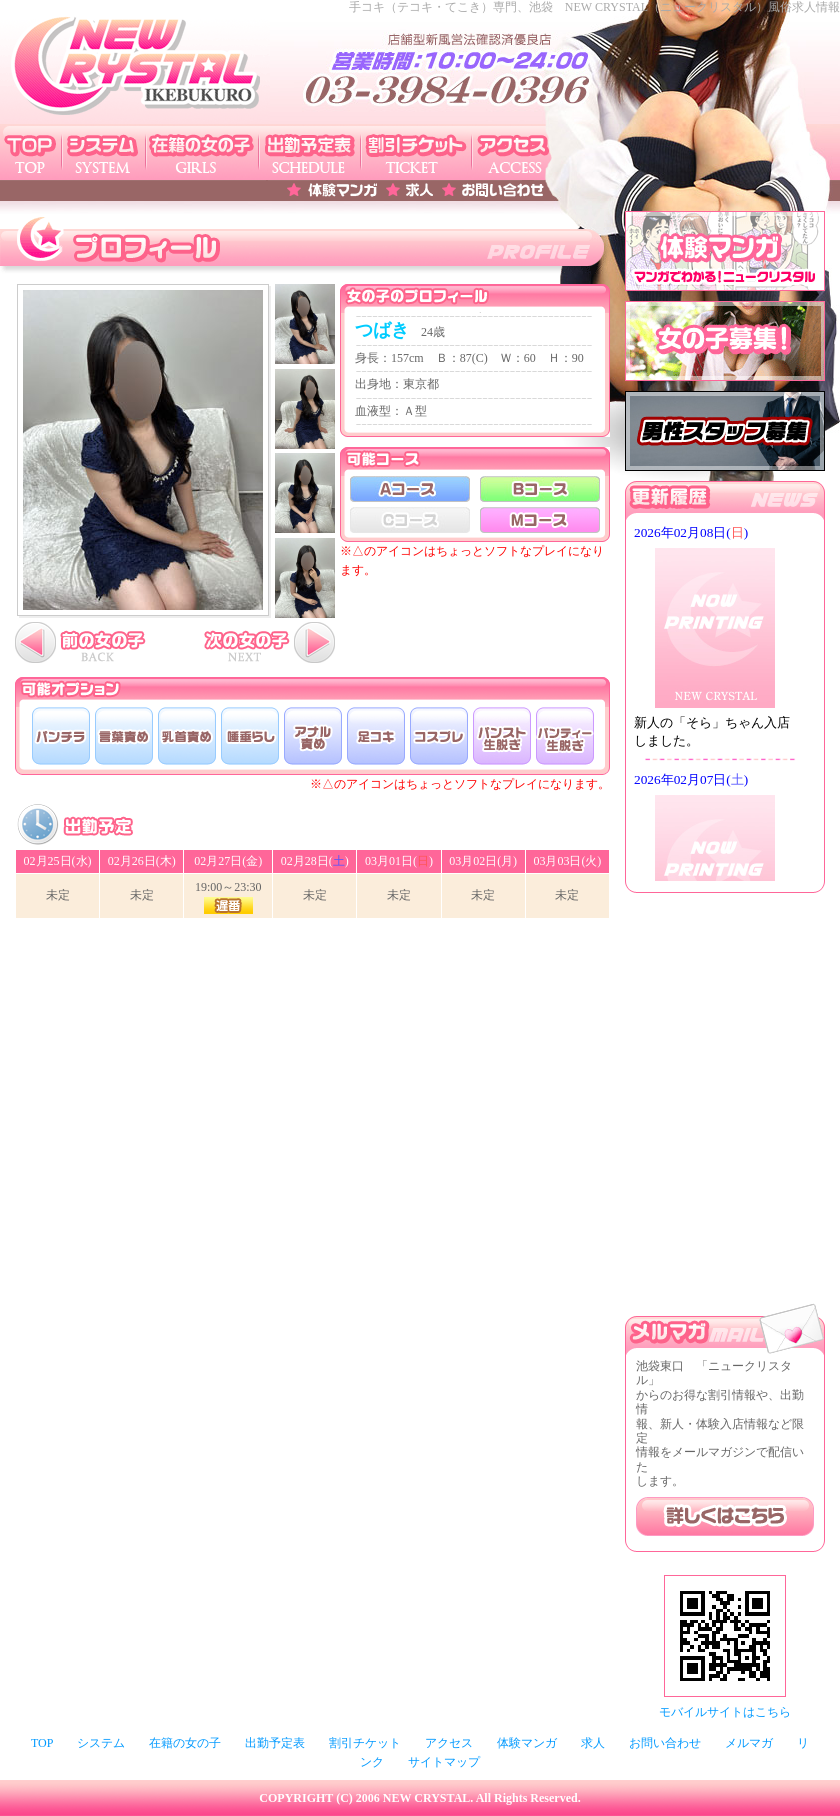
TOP (42, 1743)
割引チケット (365, 1743)
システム (101, 1743)
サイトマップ (444, 1762)
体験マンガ (527, 1743)
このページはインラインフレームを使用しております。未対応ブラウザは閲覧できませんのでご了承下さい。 (725, 700)
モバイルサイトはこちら (725, 1712)
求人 (593, 1743)
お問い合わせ (665, 1743)
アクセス (449, 1743)
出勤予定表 (275, 1743)
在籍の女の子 (185, 1743)
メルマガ (749, 1743)
